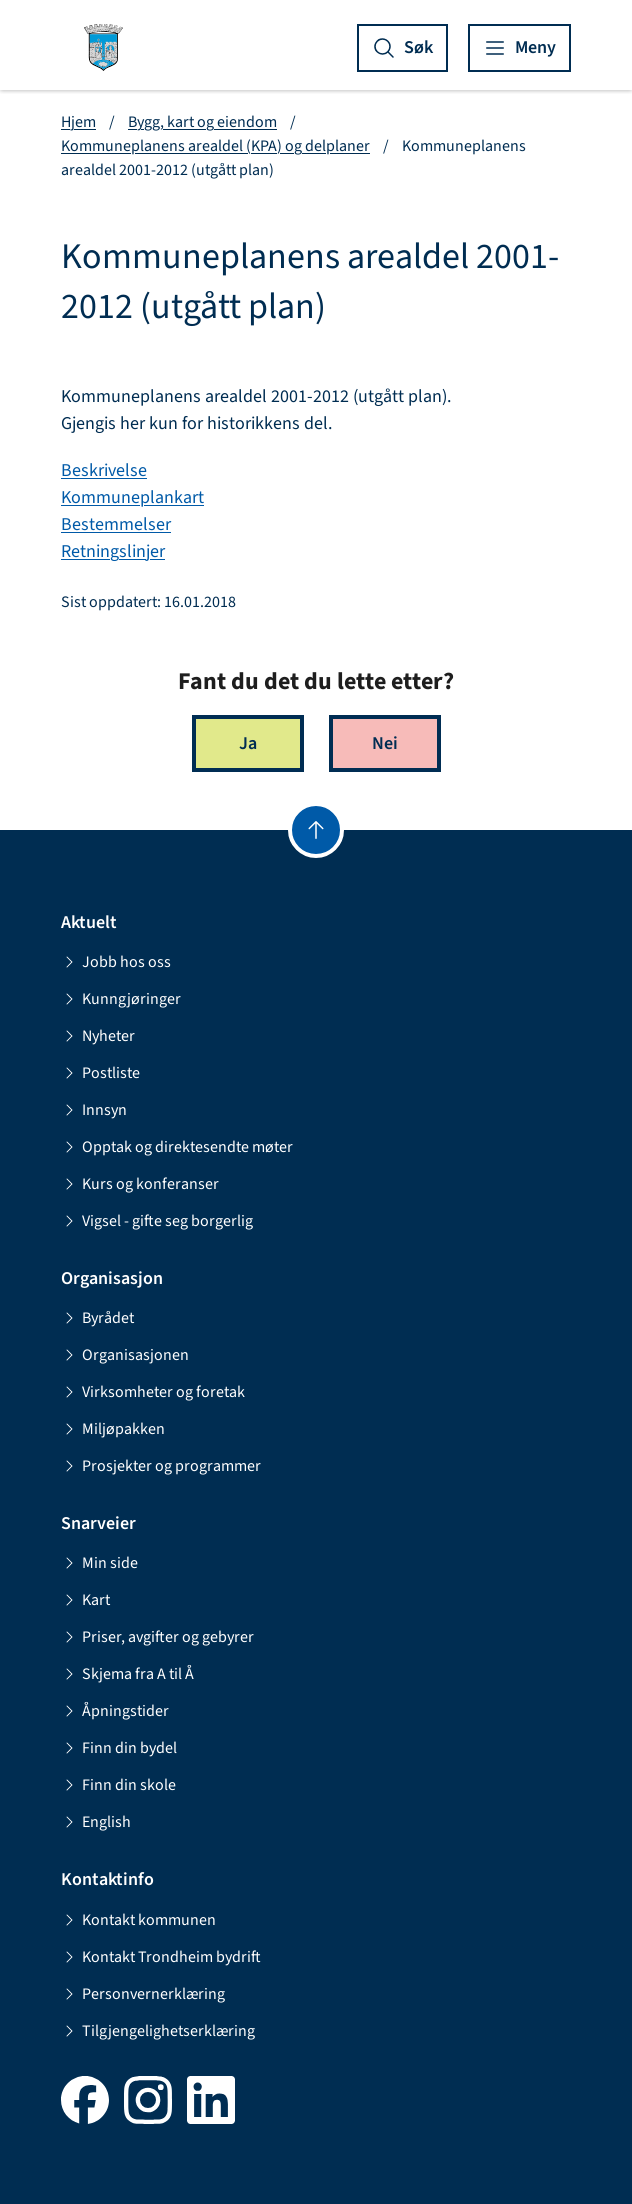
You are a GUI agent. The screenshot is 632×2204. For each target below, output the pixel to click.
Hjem (78, 122)
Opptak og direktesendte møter (177, 1147)
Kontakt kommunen (138, 1920)
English (96, 1822)
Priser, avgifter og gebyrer (157, 1637)
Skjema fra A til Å (127, 1674)
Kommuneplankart (132, 497)
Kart (85, 1600)
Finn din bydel (119, 1748)
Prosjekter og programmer (161, 1466)
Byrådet (97, 1318)
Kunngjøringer (121, 999)
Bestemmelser (116, 524)
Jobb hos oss (116, 962)
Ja (248, 743)
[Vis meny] (519, 48)
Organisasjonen (125, 1355)
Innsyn (94, 1110)
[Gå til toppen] (316, 830)
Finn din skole (118, 1785)
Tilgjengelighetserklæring (158, 2031)
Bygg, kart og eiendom (202, 122)
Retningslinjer (113, 551)
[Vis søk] (402, 48)
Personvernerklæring (143, 1994)
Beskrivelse (104, 470)
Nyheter (98, 1036)
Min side (99, 1563)
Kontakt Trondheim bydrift (161, 1957)
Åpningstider (115, 1711)
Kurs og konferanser (140, 1184)
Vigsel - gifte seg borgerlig (157, 1221)
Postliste (100, 1073)
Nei (385, 743)
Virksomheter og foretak (153, 1392)
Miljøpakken (113, 1429)
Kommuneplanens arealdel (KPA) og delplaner (215, 146)
